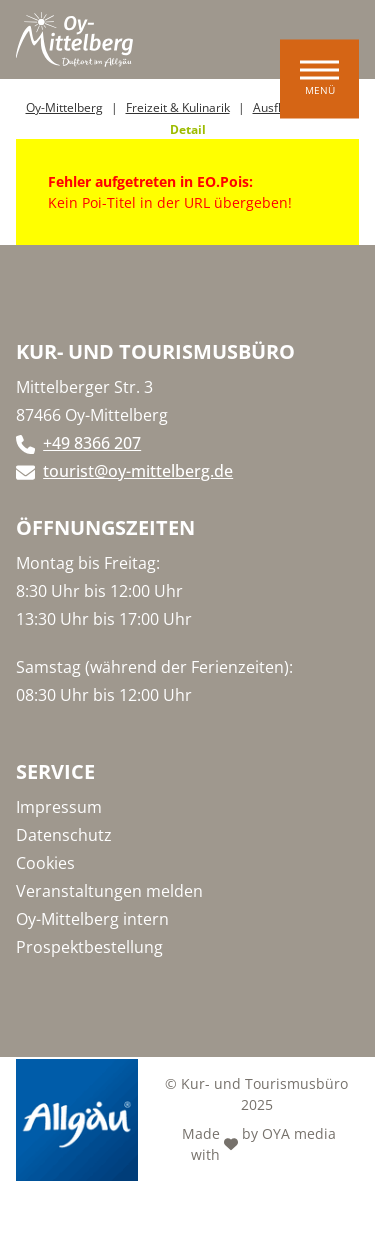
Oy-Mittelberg (64, 107)
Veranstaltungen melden (109, 891)
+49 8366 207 (92, 443)
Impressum (59, 807)
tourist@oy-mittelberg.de (138, 471)
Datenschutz (64, 835)
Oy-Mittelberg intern (92, 919)
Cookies (45, 863)
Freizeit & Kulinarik (178, 107)
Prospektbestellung (89, 947)
